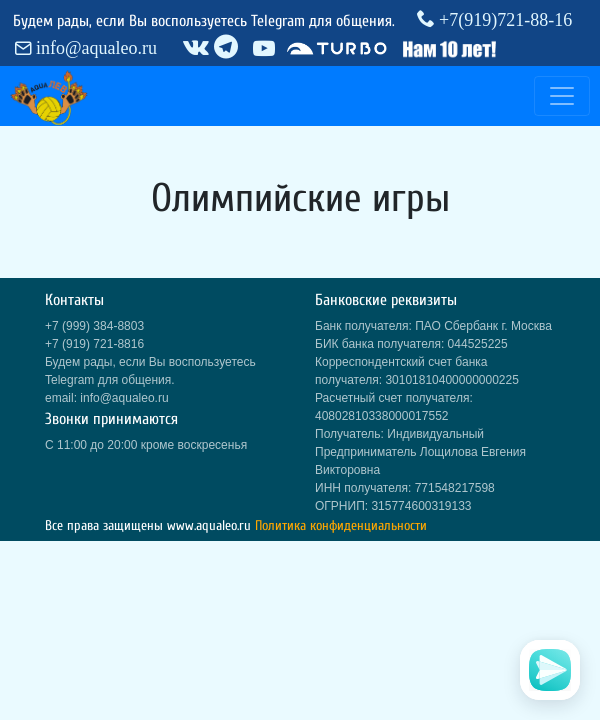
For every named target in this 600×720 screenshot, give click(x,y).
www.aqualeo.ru (209, 525)
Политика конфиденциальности (341, 525)
